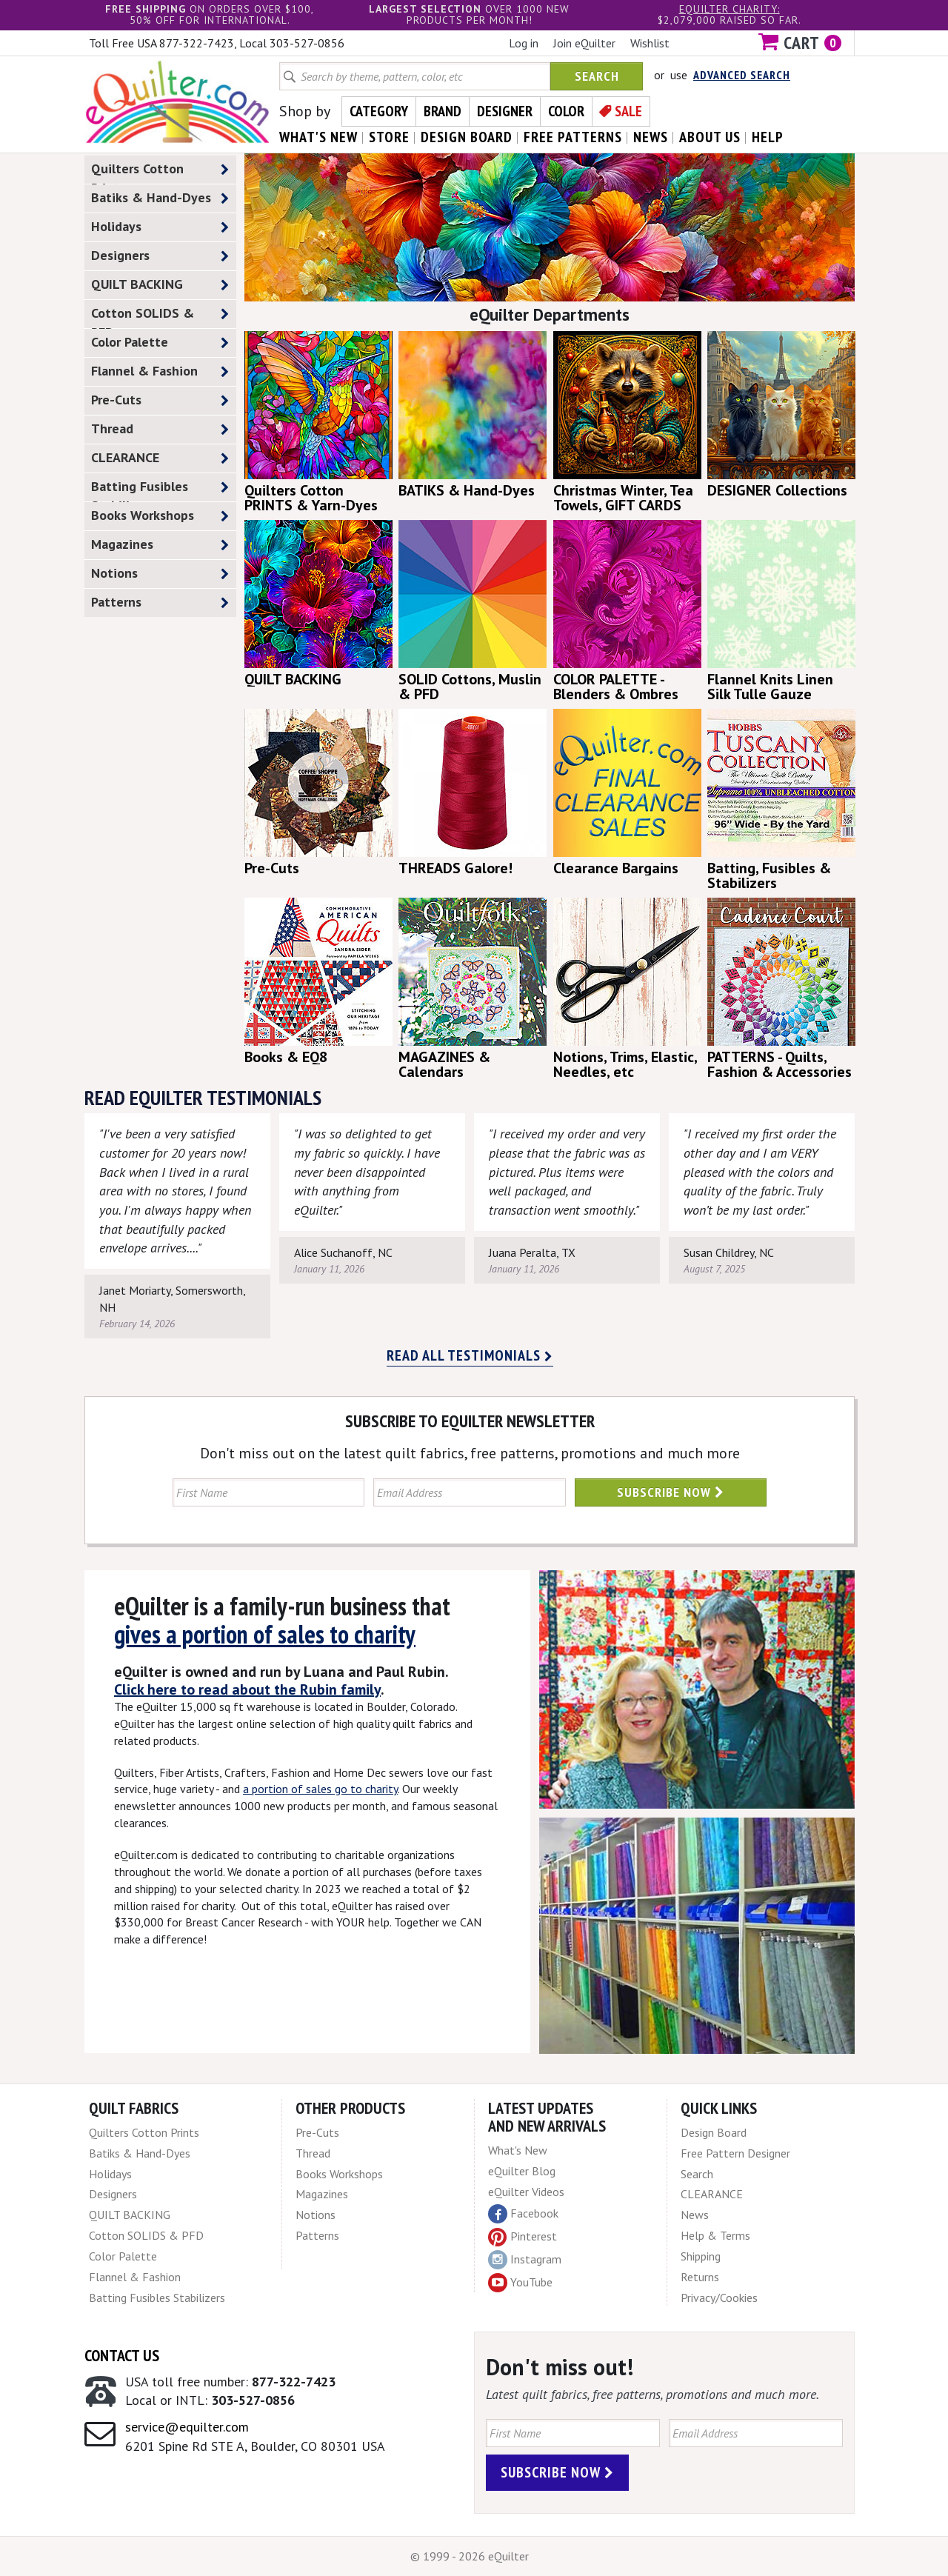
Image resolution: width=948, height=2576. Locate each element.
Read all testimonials (470, 1355)
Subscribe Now (670, 1492)
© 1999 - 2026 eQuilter (469, 2556)
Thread (160, 429)
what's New (318, 137)
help (768, 137)
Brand (442, 111)
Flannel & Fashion (160, 371)
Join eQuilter (584, 43)
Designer (505, 111)
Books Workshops (160, 516)
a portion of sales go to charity (320, 1788)
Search (597, 75)
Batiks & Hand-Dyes (160, 198)
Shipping (701, 2256)
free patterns (573, 137)
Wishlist (650, 43)
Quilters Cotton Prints (160, 172)
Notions (160, 573)
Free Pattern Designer (735, 2153)
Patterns (160, 602)
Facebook (523, 2213)
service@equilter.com (187, 2426)
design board (467, 137)
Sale (628, 111)
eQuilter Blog (521, 2170)
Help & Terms (715, 2235)
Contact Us (121, 2355)
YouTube (520, 2282)
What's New (517, 2150)
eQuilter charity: (729, 9)
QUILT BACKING (160, 285)
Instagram (524, 2259)
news (650, 137)
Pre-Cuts (160, 400)
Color (566, 111)
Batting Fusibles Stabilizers (160, 489)
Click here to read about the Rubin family (247, 1689)
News (695, 2214)
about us (710, 137)
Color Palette (160, 342)
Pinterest (522, 2236)
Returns (700, 2276)
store (389, 137)
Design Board (714, 2132)
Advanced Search (741, 74)
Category (379, 111)
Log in (523, 43)
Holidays (160, 227)
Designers (160, 256)
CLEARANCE (160, 458)
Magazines (160, 544)
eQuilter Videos (526, 2191)
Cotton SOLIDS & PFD (160, 316)
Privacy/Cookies (719, 2297)
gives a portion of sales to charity (264, 1634)
